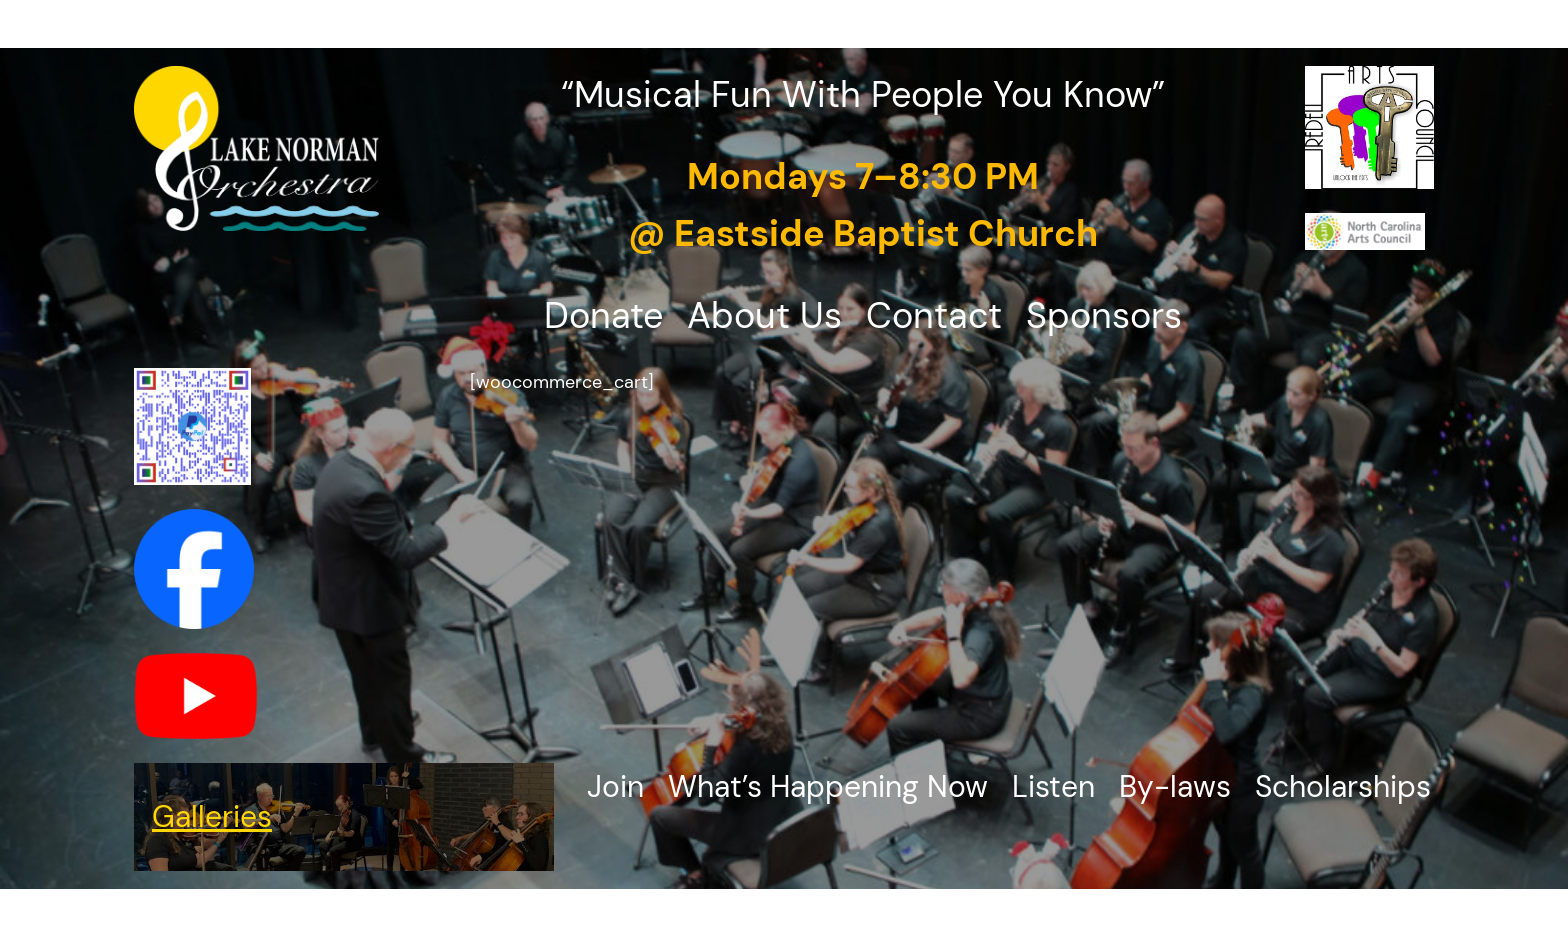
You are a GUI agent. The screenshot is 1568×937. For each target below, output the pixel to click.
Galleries (212, 816)
